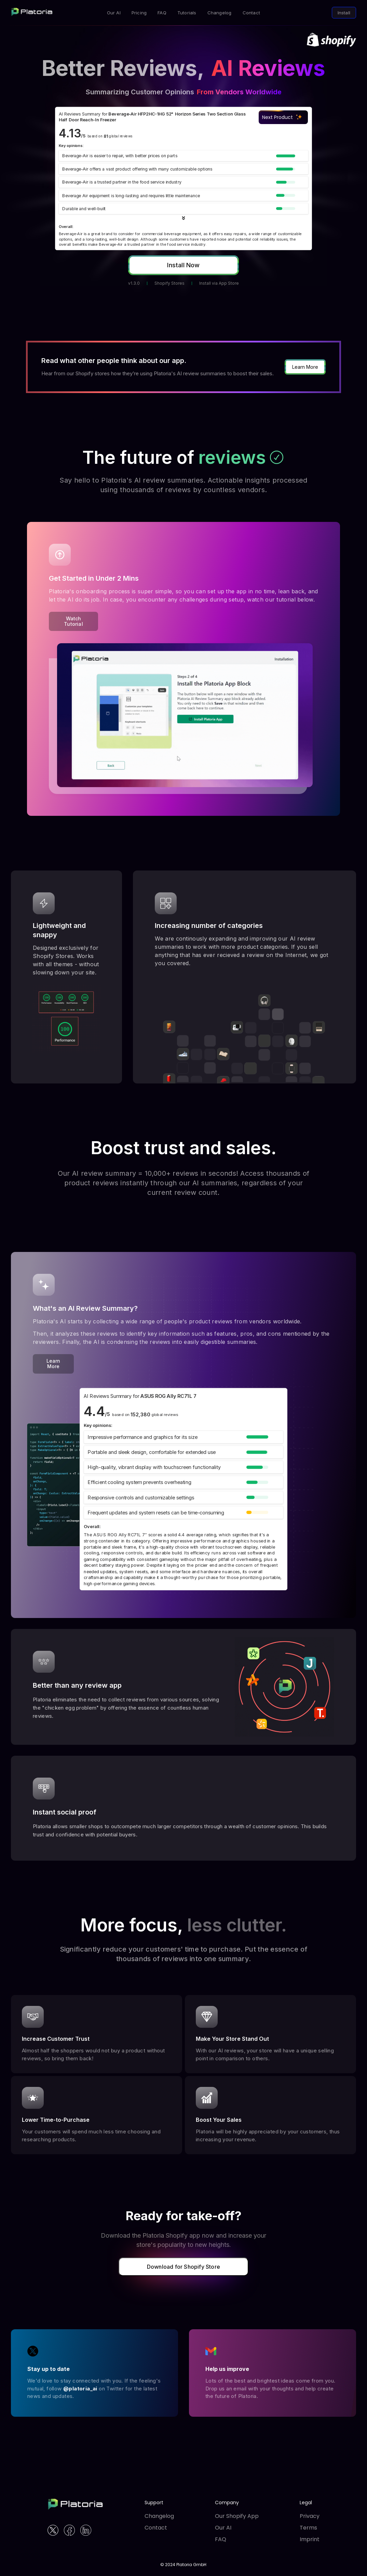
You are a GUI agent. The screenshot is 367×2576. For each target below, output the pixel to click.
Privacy (310, 2516)
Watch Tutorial (73, 621)
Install (344, 12)
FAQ (220, 2539)
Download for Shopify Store (183, 2266)
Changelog (159, 2516)
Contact (156, 2528)
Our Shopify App (237, 2516)
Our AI (223, 2528)
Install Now (183, 265)
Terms (308, 2528)
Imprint (310, 2539)
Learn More (305, 367)
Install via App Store (219, 283)
